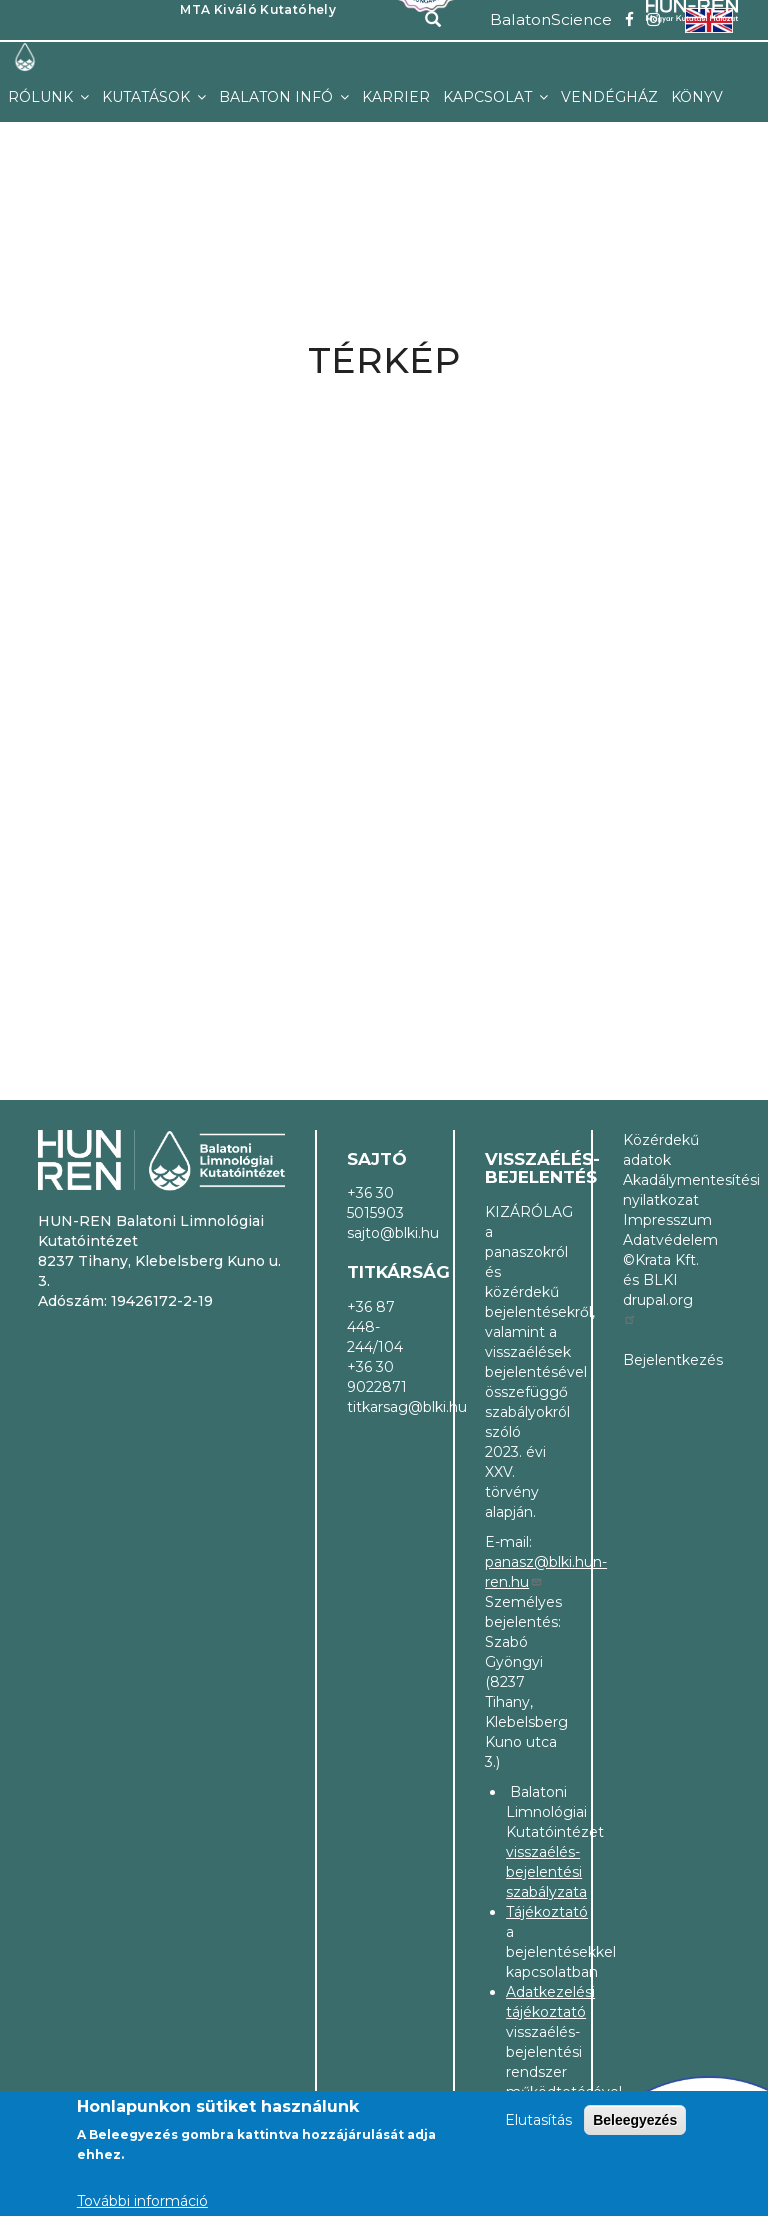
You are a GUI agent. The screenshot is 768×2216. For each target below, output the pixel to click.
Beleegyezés (635, 2120)
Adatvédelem (661, 1240)
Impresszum (661, 1220)
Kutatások (148, 97)
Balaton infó (278, 97)
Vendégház (609, 97)
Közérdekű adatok (661, 1150)
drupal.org (658, 1308)
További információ (142, 2201)
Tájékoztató (547, 1912)
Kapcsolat (489, 97)
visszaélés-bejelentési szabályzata (546, 1872)
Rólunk (42, 97)
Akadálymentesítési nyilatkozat (661, 1190)
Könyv (697, 97)
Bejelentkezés (661, 1360)
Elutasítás (538, 2120)
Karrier (396, 97)
